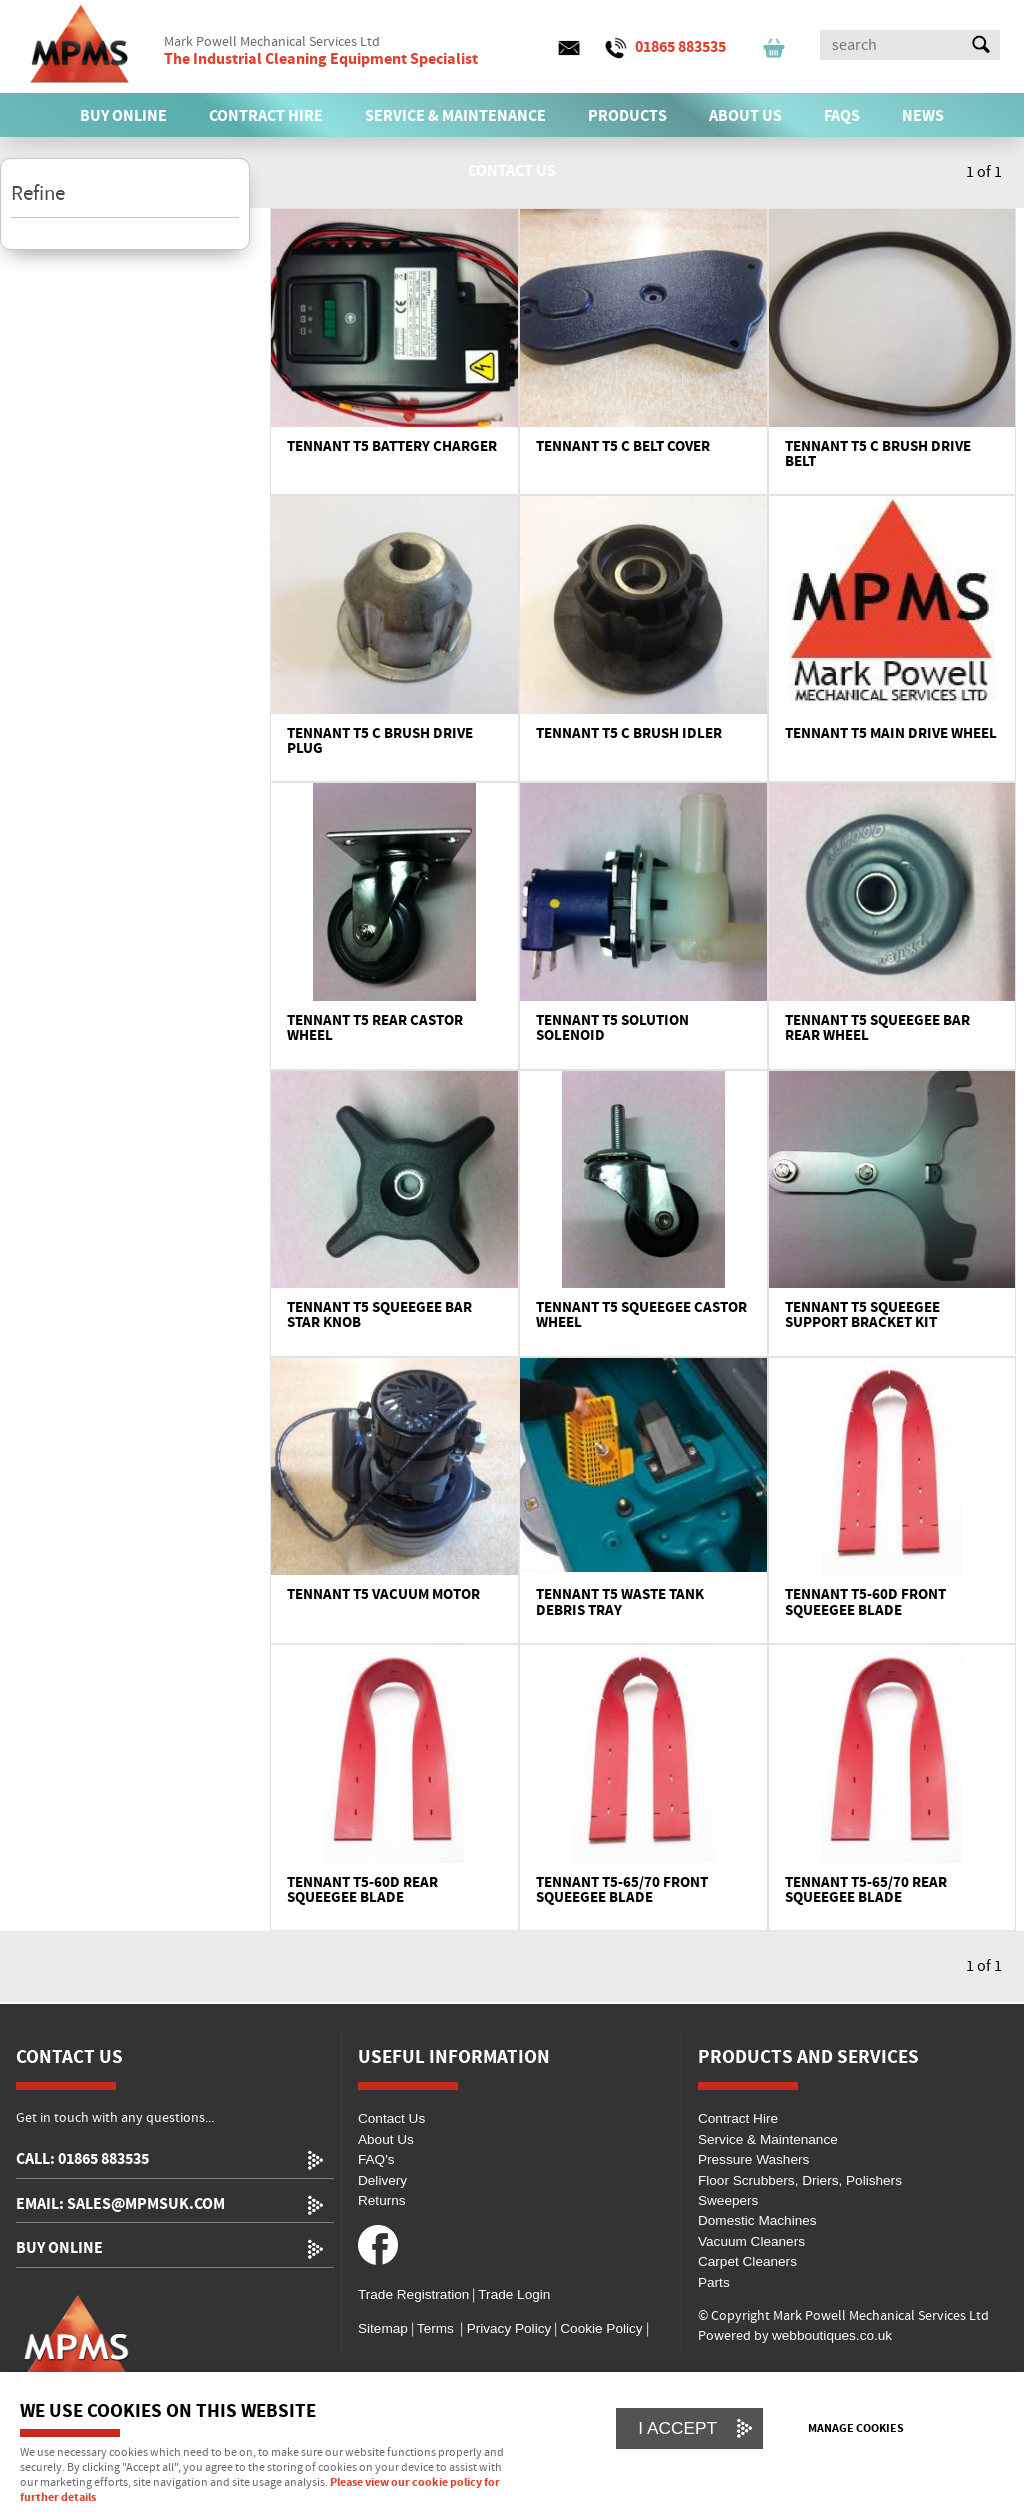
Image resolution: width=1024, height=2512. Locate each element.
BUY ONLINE (123, 116)
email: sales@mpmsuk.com (120, 2204)
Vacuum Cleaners (751, 2241)
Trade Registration (413, 2294)
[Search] (892, 45)
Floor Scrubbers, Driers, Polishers (800, 2180)
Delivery (382, 2180)
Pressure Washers (753, 2159)
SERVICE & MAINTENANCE (455, 116)
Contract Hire (738, 2118)
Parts (714, 2282)
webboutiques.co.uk (832, 2335)
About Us (386, 2139)
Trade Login (514, 2294)
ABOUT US (745, 116)
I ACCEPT (677, 2428)
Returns (382, 2200)
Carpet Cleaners (747, 2261)
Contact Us (391, 2118)
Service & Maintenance (768, 2139)
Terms (435, 2328)
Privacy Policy (507, 2328)
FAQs (842, 116)
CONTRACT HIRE (266, 116)
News (923, 116)
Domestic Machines (757, 2220)
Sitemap (383, 2328)
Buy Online (59, 2248)
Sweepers (728, 2200)
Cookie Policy (601, 2328)
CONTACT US (512, 171)
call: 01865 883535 (82, 2159)
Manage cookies (856, 2429)
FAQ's (376, 2159)
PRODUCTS (627, 116)
